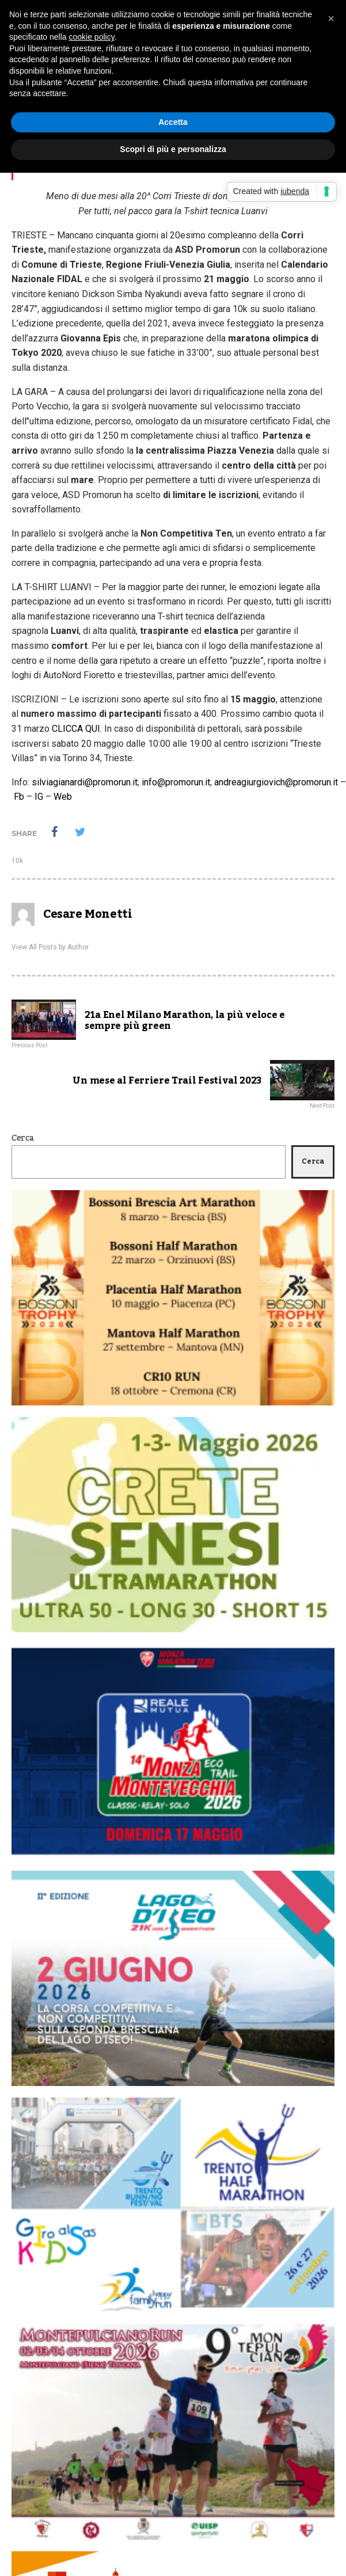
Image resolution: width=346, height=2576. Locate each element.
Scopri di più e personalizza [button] (173, 149)
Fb (19, 796)
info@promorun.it (176, 782)
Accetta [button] (173, 122)
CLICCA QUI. (77, 728)
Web (63, 796)
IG (39, 796)
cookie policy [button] (92, 36)
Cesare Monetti (87, 914)
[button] (331, 18)
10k (17, 861)
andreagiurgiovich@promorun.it (276, 782)
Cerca (23, 1138)
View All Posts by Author (50, 947)
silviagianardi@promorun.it (85, 782)
